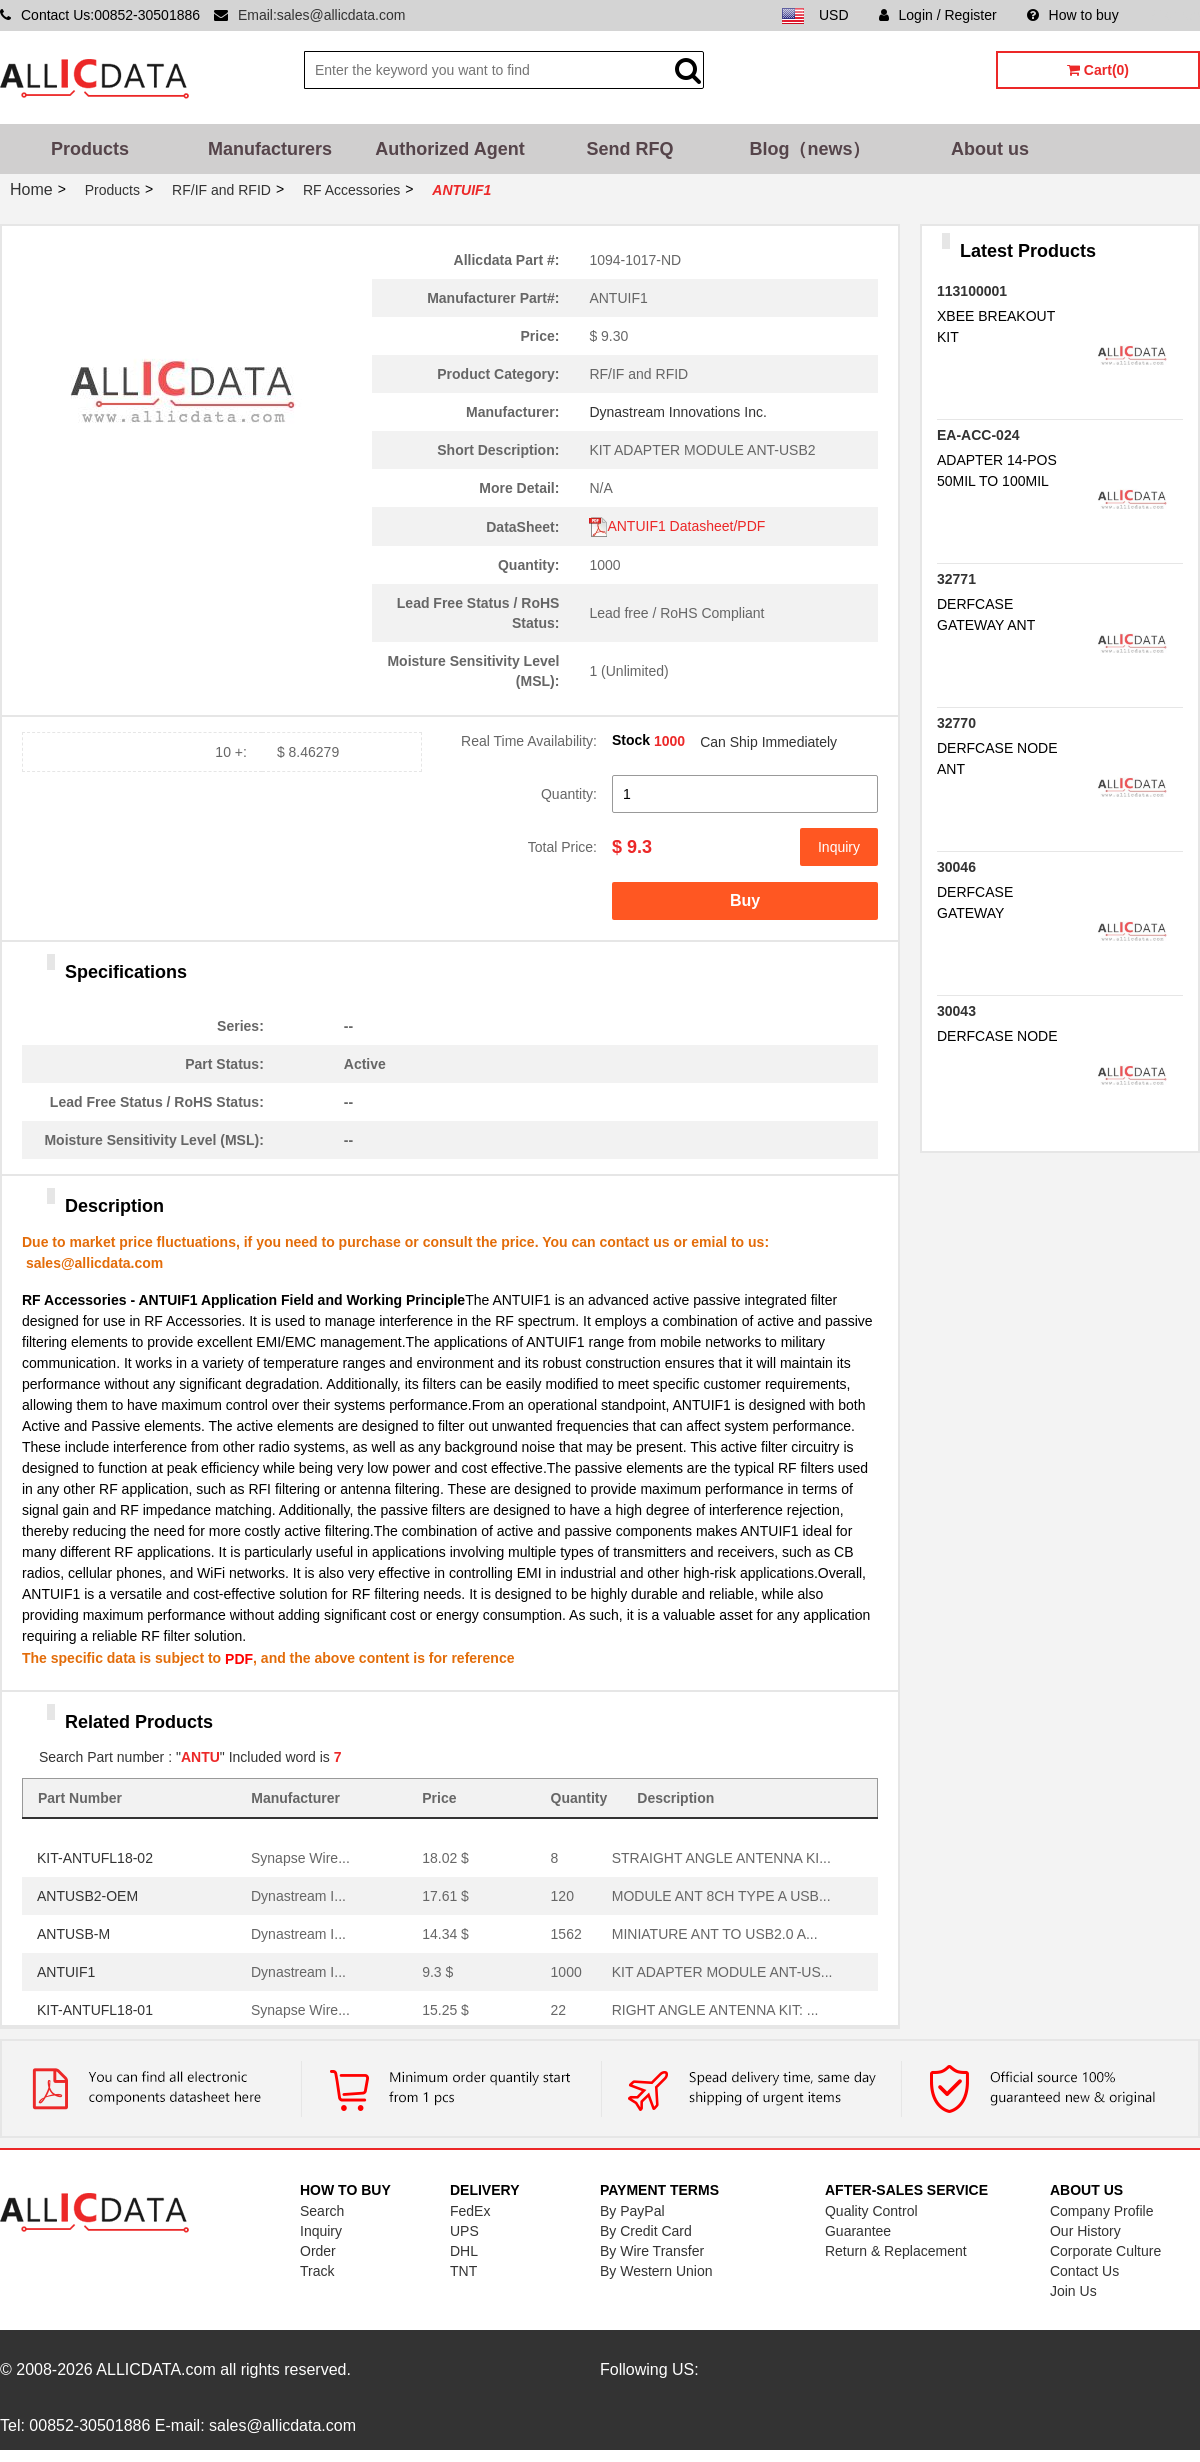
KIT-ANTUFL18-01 (95, 2010)
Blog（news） (809, 149)
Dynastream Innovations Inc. (677, 412)
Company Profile (1102, 2211)
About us (990, 149)
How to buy (1073, 15)
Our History (1085, 2231)
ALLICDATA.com (155, 2369)
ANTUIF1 (66, 1972)
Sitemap (1174, 15)
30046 (956, 867)
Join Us (1073, 2291)
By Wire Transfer (652, 2251)
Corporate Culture (1105, 2251)
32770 (956, 723)
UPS (464, 2231)
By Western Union (656, 2271)
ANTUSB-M (73, 1934)
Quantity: (569, 794)
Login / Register (938, 15)
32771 (956, 579)
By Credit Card (646, 2231)
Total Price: (562, 847)
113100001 (972, 291)
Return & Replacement (896, 2251)
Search (322, 2211)
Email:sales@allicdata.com (322, 15)
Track (317, 2271)
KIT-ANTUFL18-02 (95, 1858)
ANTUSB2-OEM (87, 1896)
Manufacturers (270, 149)
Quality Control (871, 2211)
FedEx (470, 2211)
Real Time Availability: (529, 741)
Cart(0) (1098, 70)
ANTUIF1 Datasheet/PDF (677, 526)
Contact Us (1084, 2271)
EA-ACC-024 (978, 435)
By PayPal (632, 2211)
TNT (463, 2271)
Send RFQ (629, 149)
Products (90, 149)
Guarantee (858, 2231)
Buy (745, 900)
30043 (956, 1011)
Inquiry (839, 847)
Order (318, 2251)
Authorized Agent (449, 149)
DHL (464, 2251)
